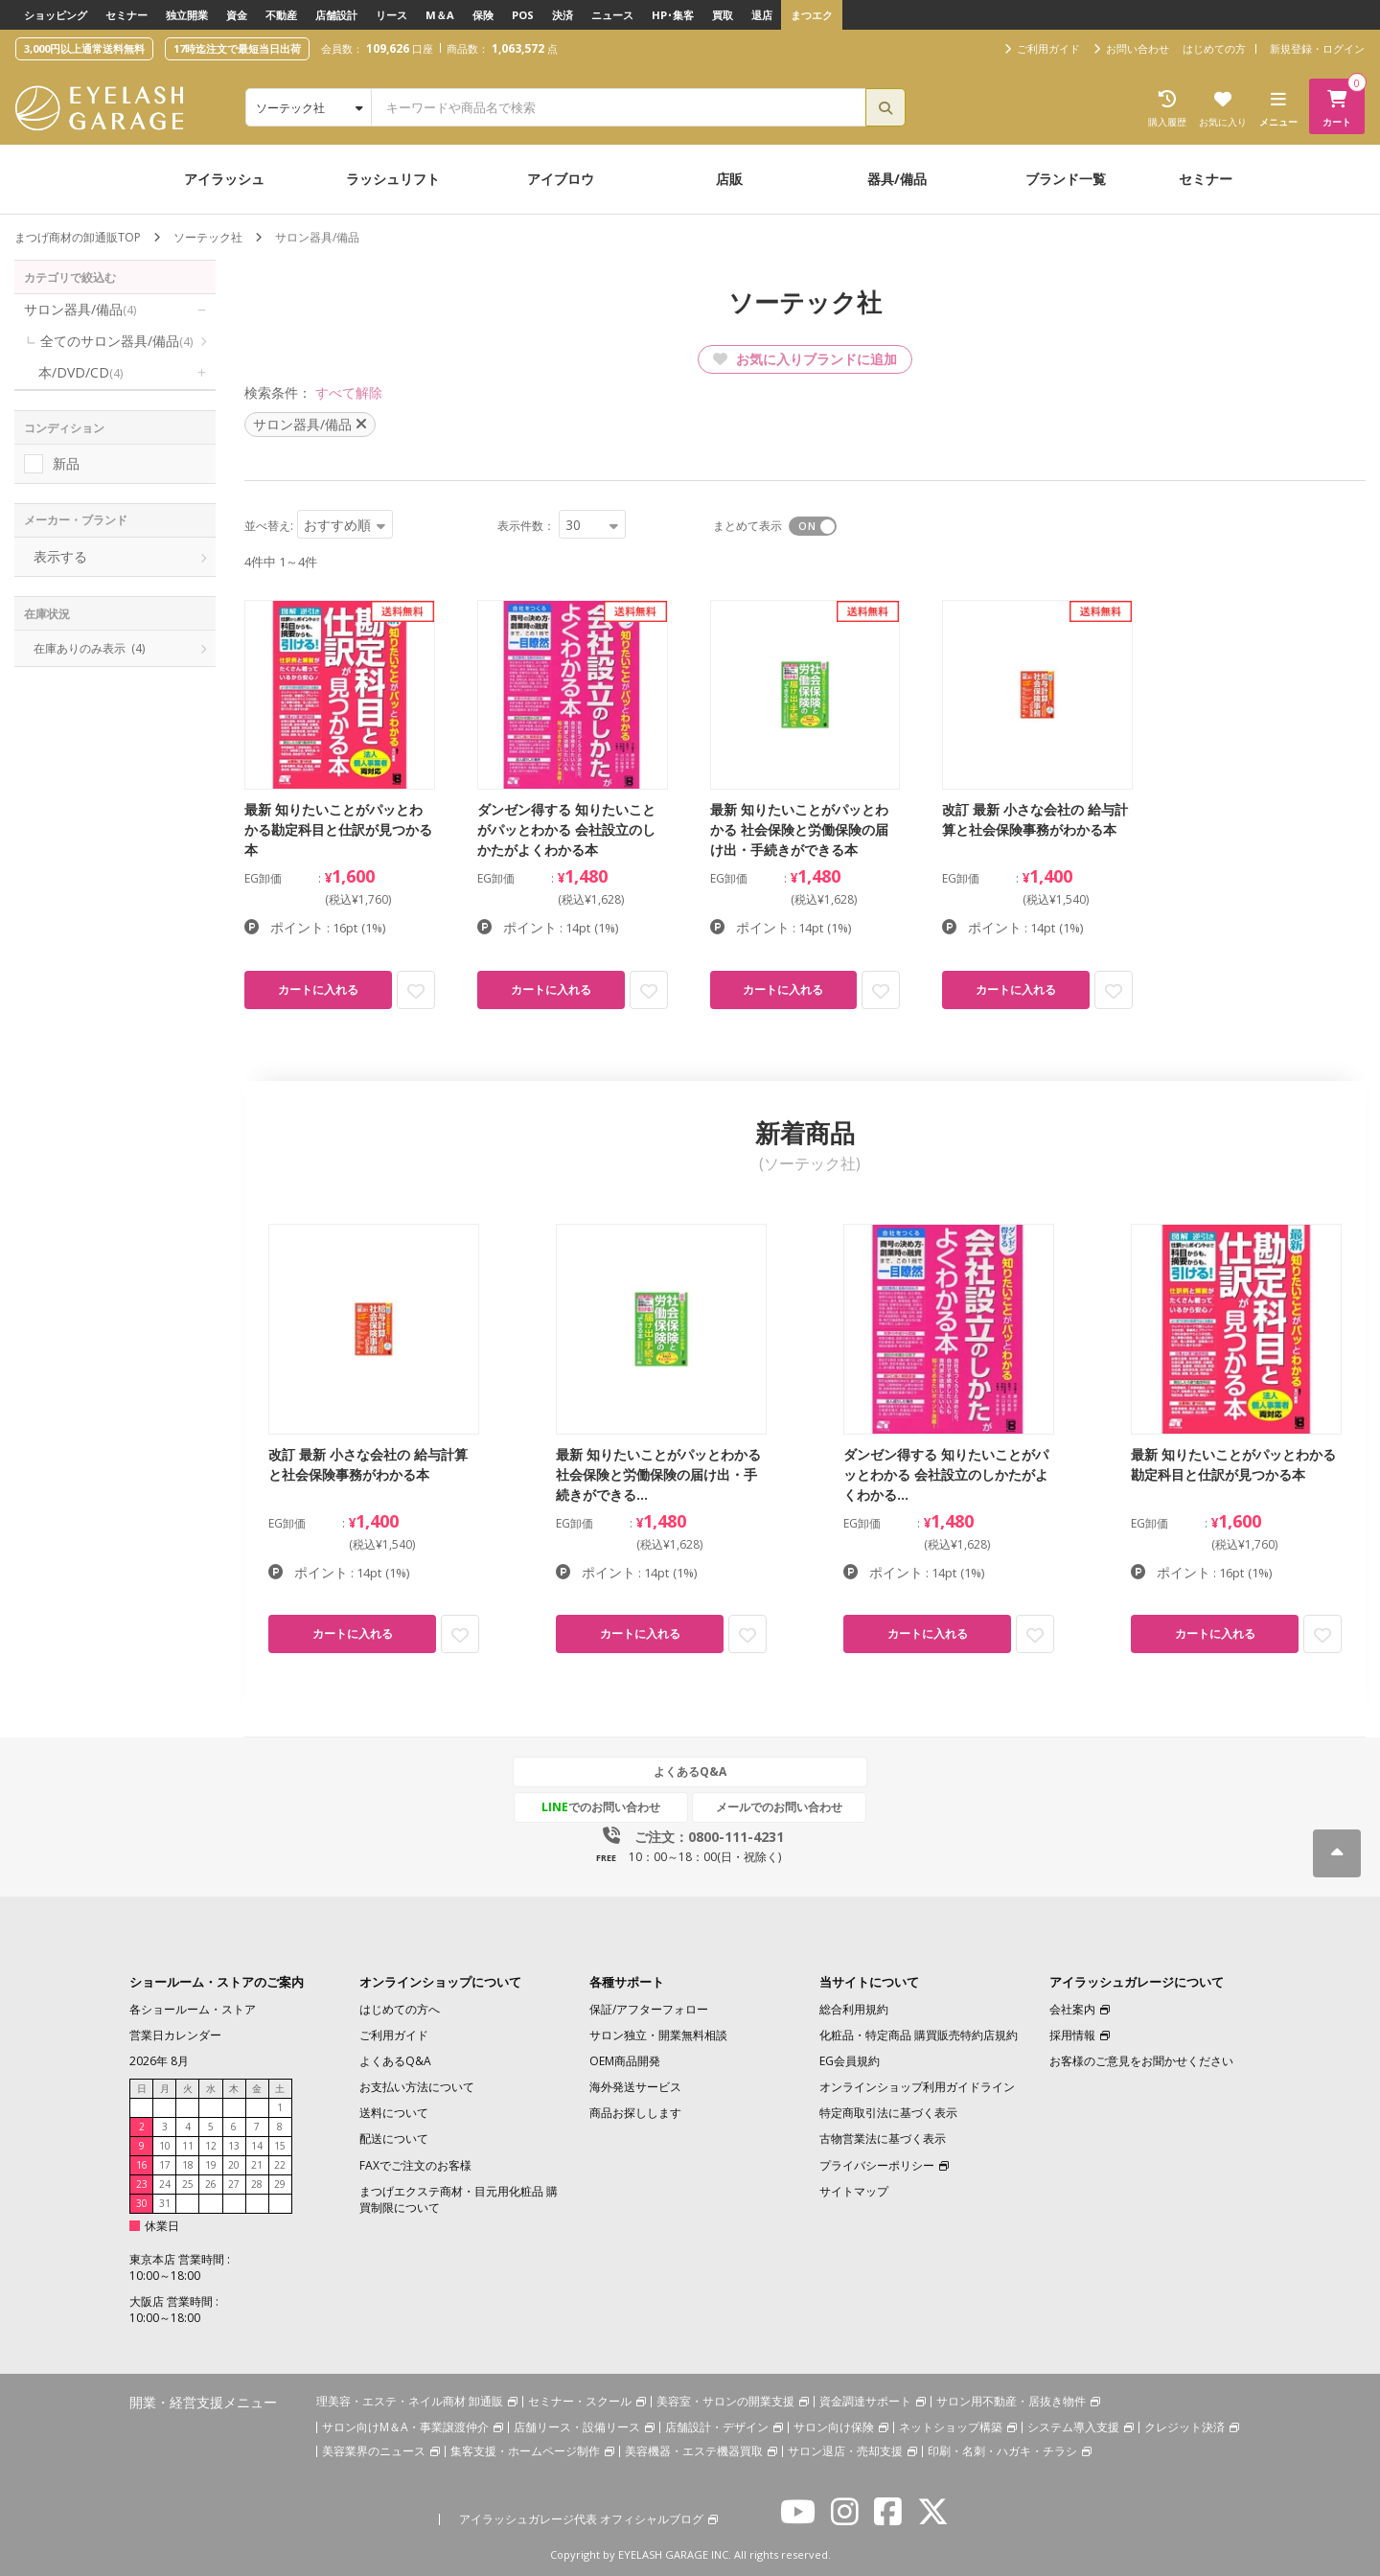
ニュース (612, 15)
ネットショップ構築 (950, 2427)
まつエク (812, 15)
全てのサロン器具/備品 (116, 341)
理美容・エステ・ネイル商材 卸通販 (409, 2401)
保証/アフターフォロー (648, 2009)
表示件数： (526, 526)
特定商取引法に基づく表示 (888, 2112)
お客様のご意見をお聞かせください (1141, 2061)
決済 (562, 15)
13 (234, 2145)
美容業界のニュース (374, 2451)
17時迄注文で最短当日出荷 (237, 48)
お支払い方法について (416, 2087)
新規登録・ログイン (1317, 48)
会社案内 (1072, 2009)
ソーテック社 (207, 237)
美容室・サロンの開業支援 (725, 2401)
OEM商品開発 (624, 2061)
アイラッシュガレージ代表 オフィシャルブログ (581, 2519)
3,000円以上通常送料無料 (84, 48)
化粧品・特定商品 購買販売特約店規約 (918, 2035)
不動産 (281, 15)
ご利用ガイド (393, 2035)
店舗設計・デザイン (717, 2427)
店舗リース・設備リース (577, 2427)
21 (257, 2165)
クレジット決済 (1184, 2427)
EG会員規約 (849, 2061)
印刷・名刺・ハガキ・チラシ (1002, 2451)
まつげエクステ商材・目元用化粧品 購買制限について (458, 2199)
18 (188, 2165)
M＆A (440, 15)
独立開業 (187, 15)
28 (257, 2184)
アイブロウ (560, 179)
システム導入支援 (1073, 2427)
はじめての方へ (399, 2009)
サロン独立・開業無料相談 (658, 2035)
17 (165, 2165)
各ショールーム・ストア (192, 2009)
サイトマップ (853, 2191)
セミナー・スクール (580, 2401)
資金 (236, 15)
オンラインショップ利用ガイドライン (917, 2087)
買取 (722, 15)
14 (257, 2145)
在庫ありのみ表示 (89, 648)
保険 (483, 15)
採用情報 (1072, 2035)
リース (391, 15)
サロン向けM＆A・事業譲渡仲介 (405, 2427)
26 (211, 2184)
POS (523, 15)
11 (188, 2145)
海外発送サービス (635, 2087)
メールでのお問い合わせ (779, 1807)
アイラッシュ (224, 179)
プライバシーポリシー (876, 2165)
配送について (393, 2138)
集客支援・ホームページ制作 (525, 2451)
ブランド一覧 (1065, 179)
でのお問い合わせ (600, 1807)
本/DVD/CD (80, 372)
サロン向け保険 (834, 2427)
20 (234, 2165)
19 (211, 2165)
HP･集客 (673, 15)
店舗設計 (336, 15)
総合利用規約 (853, 2009)
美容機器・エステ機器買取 (694, 2451)
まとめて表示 (747, 526)
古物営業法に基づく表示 (882, 2138)
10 (165, 2145)
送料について (393, 2112)
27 (234, 2184)
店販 (729, 179)
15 (280, 2145)
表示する (60, 556)
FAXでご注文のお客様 (415, 2165)
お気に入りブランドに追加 (805, 359)
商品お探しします (635, 2112)
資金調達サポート (865, 2401)
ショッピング (55, 15)
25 (188, 2184)
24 (165, 2184)
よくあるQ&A (690, 1771)
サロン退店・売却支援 (845, 2451)
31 (165, 2203)
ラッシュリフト (393, 179)
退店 (761, 15)
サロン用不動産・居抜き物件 (1011, 2401)
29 (280, 2184)
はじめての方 (1214, 48)
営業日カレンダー (175, 2035)
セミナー (126, 15)
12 (211, 2145)
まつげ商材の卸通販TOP (77, 237)
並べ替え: (268, 526)
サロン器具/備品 (80, 309)
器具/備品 (897, 179)
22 (280, 2165)
